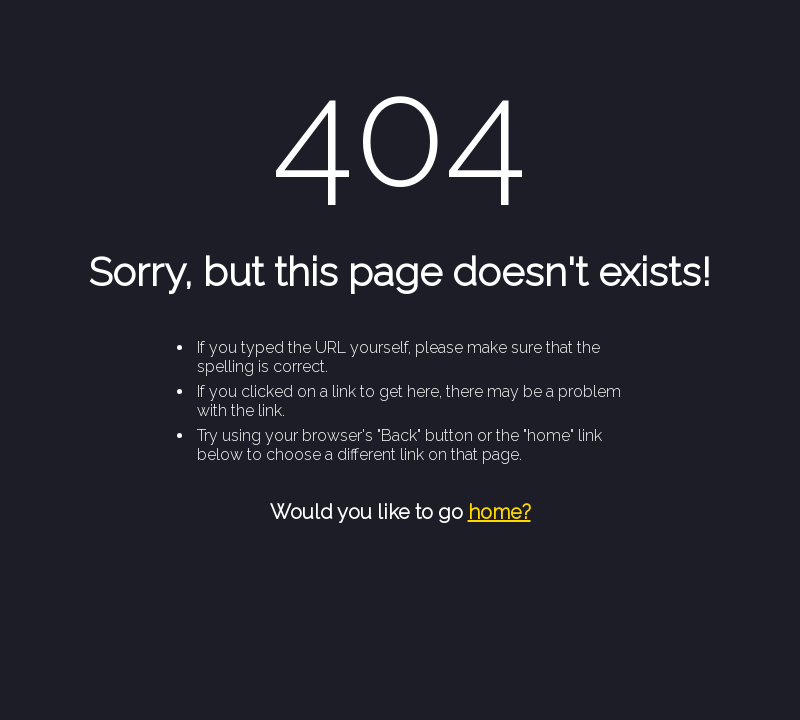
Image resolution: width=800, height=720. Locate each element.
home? (499, 512)
